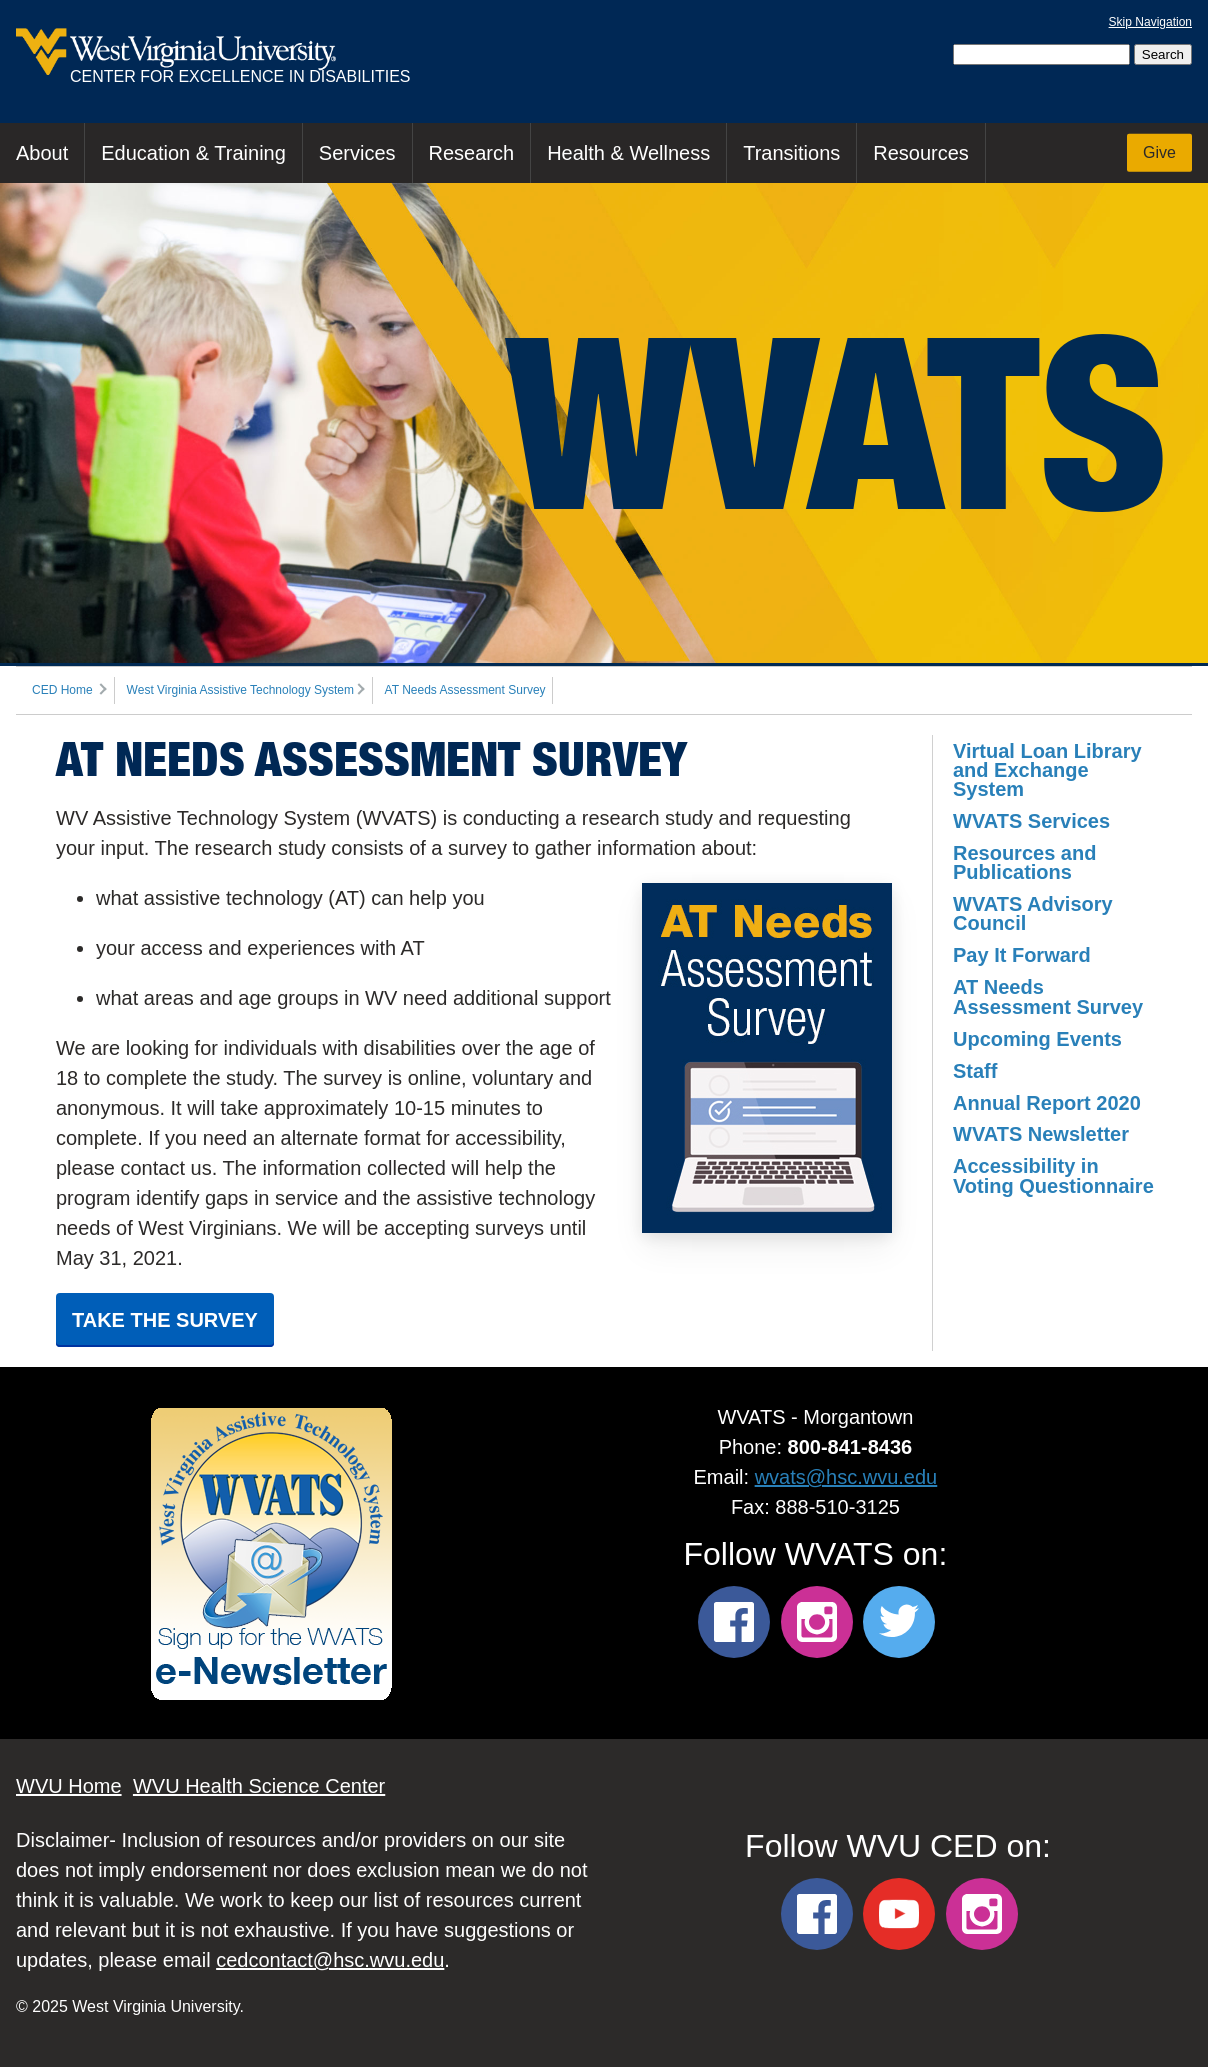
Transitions (791, 153)
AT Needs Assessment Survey (465, 690)
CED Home (62, 690)
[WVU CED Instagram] (982, 1914)
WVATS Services (1031, 821)
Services (357, 153)
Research (472, 153)
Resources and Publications (1024, 862)
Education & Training (193, 153)
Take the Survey (165, 1320)
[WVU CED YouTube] (899, 1914)
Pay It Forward (1022, 955)
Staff (975, 1071)
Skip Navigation (1150, 22)
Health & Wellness (628, 153)
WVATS (836, 422)
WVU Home (69, 1786)
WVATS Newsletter (1041, 1134)
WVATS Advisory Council (1033, 913)
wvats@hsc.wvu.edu (846, 1477)
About (42, 153)
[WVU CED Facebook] (817, 1914)
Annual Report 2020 (1047, 1103)
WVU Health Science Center (259, 1786)
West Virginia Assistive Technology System (240, 690)
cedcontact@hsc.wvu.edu (330, 1960)
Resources (921, 153)
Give (1159, 152)
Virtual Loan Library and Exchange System (1047, 770)
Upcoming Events (1037, 1039)
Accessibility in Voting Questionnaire (1053, 1175)
